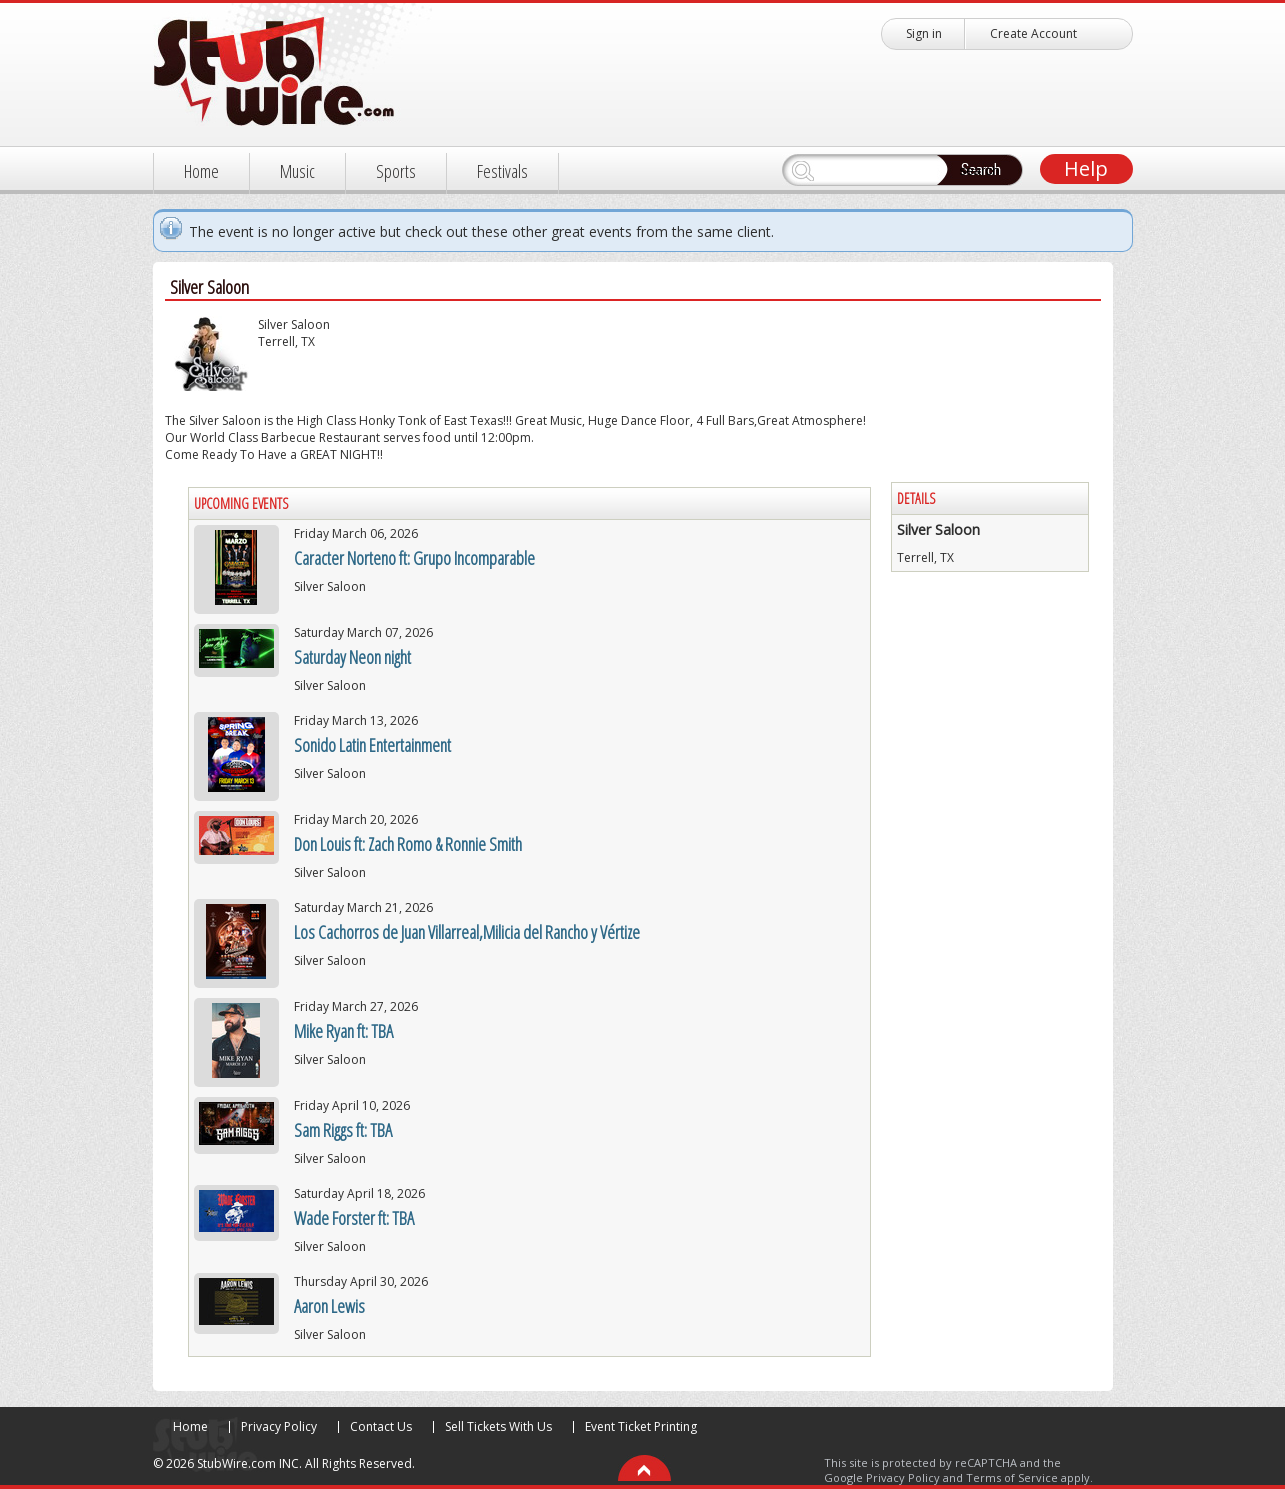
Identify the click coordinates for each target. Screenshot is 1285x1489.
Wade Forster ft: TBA (354, 1218)
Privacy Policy (279, 1426)
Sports (396, 171)
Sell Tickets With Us (498, 1426)
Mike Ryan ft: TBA (343, 1031)
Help (1086, 168)
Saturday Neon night (352, 657)
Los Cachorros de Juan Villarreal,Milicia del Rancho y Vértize (467, 932)
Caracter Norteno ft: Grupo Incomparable (414, 558)
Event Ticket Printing (641, 1426)
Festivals (502, 171)
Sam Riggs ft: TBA (343, 1130)
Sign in (924, 33)
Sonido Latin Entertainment (372, 745)
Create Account (1033, 33)
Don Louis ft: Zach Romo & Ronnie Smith (408, 844)
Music (297, 171)
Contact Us (381, 1426)
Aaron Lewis (329, 1306)
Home (201, 171)
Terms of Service (1012, 1477)
